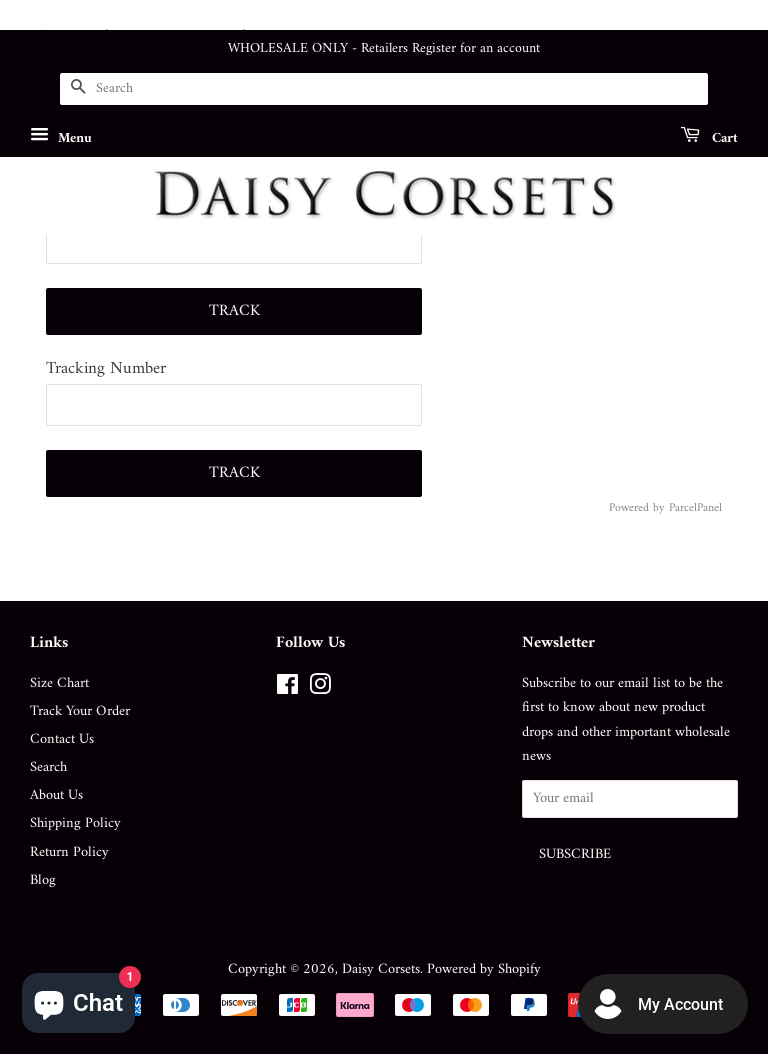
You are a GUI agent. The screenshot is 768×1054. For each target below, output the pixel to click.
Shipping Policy (75, 823)
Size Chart (59, 683)
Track (234, 311)
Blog (43, 880)
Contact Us (62, 739)
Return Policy (69, 852)
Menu (61, 138)
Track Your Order (80, 711)
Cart (709, 138)
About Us (56, 795)
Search (48, 767)
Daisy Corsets (381, 969)
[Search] (384, 89)
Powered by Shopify (484, 969)
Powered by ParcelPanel (665, 509)
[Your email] (630, 799)
